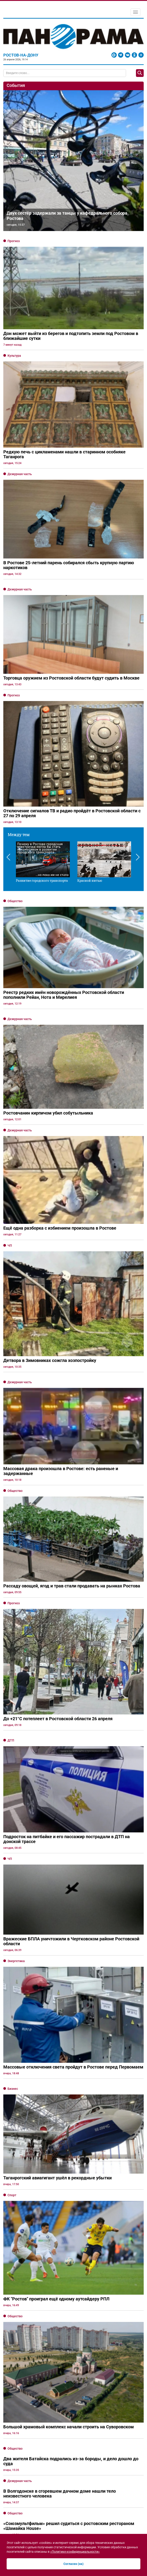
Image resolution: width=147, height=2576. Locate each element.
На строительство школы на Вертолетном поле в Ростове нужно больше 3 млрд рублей (66, 1938)
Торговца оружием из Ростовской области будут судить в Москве (58, 2184)
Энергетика (16, 1181)
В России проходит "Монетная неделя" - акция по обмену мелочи (63, 2453)
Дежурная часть (20, 474)
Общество (15, 901)
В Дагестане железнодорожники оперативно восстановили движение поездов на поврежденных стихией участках (68, 2438)
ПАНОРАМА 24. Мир (22, 2226)
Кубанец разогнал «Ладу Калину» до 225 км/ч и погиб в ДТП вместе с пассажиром (67, 2496)
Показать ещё (16, 2206)
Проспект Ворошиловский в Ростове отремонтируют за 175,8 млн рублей (68, 2065)
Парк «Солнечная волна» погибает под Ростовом (52, 1652)
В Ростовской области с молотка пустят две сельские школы (63, 1730)
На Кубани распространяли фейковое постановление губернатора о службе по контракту (66, 2530)
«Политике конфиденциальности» (75, 2551)
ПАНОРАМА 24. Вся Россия (27, 2345)
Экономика (16, 1499)
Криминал (15, 1462)
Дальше (104, 1590)
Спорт (12, 1241)
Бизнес (13, 1213)
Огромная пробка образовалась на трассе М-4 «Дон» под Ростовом (69, 2109)
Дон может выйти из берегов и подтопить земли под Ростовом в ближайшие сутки (72, 2144)
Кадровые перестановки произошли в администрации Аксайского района (68, 1769)
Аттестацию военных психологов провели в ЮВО (52, 1610)
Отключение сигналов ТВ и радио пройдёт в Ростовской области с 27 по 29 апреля (72, 2198)
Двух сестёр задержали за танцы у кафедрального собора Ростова (69, 2022)
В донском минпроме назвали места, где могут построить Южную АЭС (72, 1689)
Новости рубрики (21, 1622)
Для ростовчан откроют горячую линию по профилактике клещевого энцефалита (71, 1983)
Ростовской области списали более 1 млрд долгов (53, 1853)
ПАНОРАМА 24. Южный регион (30, 2471)
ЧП (10, 993)
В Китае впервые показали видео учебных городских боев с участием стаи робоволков (73, 2299)
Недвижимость (19, 1434)
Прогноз (14, 241)
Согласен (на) (73, 2564)
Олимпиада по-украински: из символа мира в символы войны (60, 2327)
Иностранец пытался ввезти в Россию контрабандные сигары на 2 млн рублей (69, 2421)
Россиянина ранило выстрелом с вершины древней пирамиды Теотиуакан (72, 2233)
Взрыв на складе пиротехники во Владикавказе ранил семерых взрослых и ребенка (73, 2387)
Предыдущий (42, 1590)
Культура (14, 355)
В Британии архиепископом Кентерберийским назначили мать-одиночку (70, 2314)
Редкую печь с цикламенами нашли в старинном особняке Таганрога (61, 2158)
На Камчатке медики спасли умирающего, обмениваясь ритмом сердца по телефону (73, 2404)
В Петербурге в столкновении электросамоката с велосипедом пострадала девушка (62, 2370)
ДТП (11, 1117)
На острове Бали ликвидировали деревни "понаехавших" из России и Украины (67, 2265)
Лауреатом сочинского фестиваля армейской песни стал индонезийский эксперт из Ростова (71, 2513)
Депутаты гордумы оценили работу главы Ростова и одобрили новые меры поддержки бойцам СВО (71, 1814)
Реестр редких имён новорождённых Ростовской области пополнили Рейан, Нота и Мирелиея (71, 1897)
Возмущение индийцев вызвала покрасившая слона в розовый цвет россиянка (67, 2282)
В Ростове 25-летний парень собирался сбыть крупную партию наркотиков (65, 2171)
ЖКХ (11, 1402)
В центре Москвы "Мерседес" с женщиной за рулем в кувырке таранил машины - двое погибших (69, 2353)
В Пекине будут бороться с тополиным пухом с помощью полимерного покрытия (69, 2248)
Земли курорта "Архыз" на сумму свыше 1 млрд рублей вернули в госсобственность (64, 2479)
